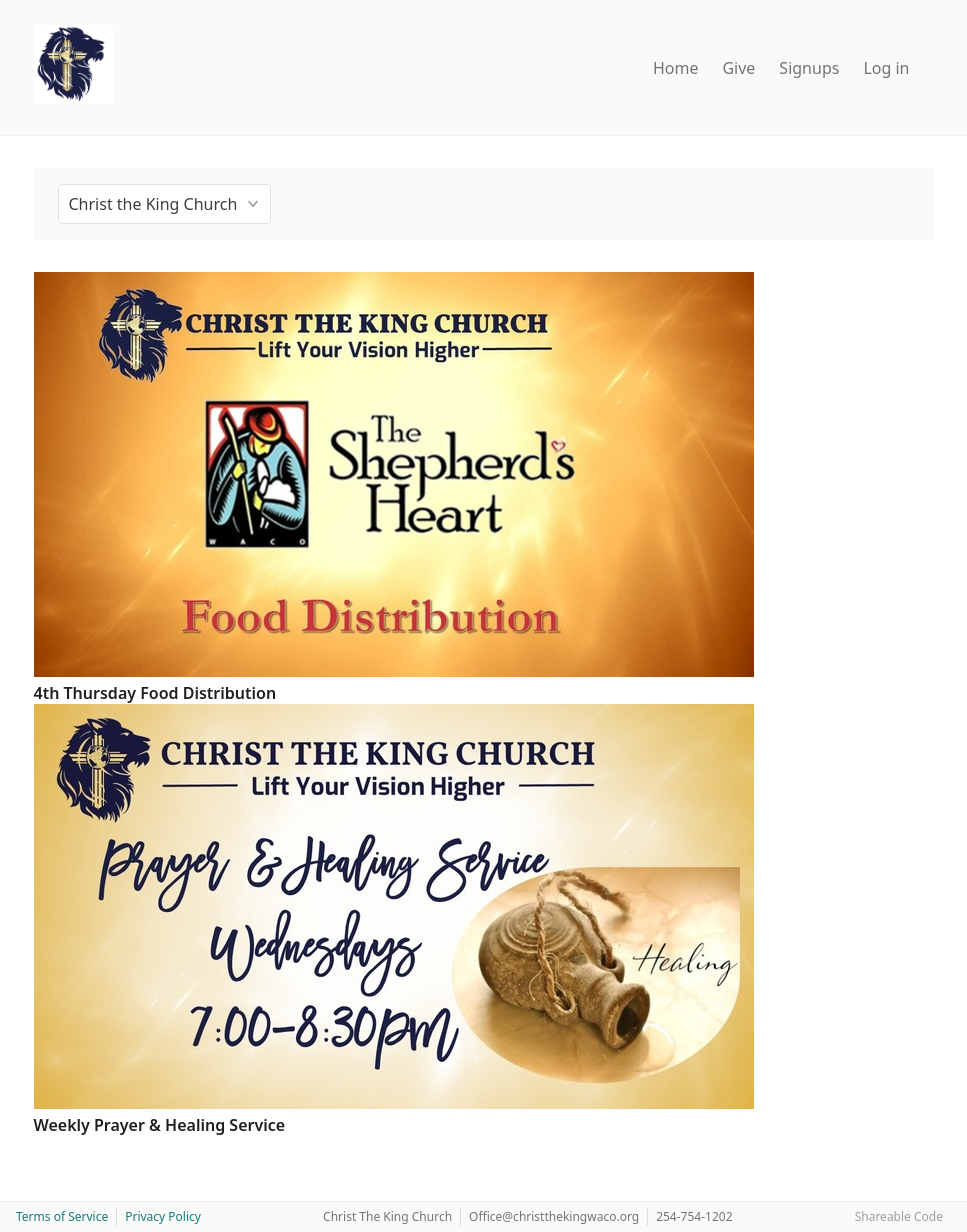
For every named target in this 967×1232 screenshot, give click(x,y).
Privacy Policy (163, 1216)
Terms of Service (62, 1216)
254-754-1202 (694, 1216)
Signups (809, 68)
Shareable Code (899, 1216)
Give (738, 68)
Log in (886, 68)
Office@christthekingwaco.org (554, 1216)
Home (676, 68)
